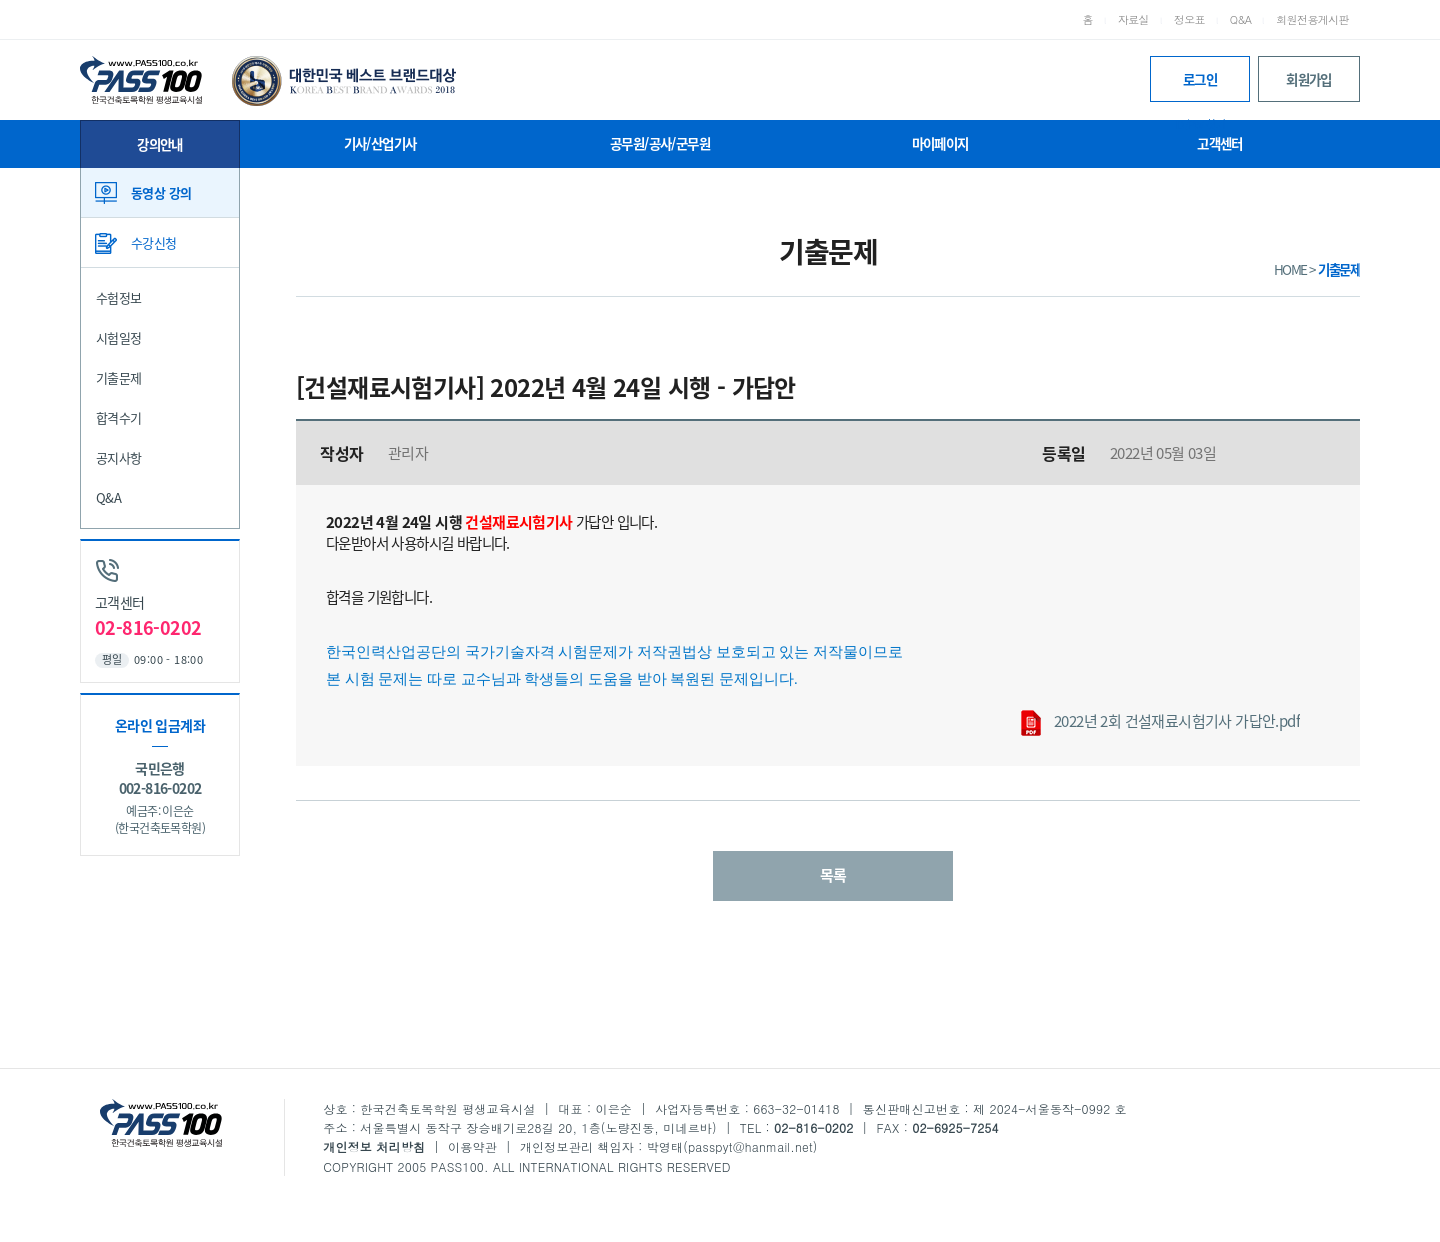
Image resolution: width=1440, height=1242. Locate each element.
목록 (833, 875)
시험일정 (119, 337)
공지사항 (119, 457)
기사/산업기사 (380, 143)
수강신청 (154, 242)
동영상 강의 (161, 192)
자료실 (1133, 19)
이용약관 (472, 1146)
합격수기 (119, 417)
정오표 (1189, 19)
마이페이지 (940, 143)
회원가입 (1309, 79)
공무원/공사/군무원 (660, 143)
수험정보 (119, 297)
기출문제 (119, 377)
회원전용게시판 (1312, 19)
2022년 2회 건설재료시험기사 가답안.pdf (1160, 723)
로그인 (1200, 85)
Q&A (1241, 19)
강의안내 (160, 144)
